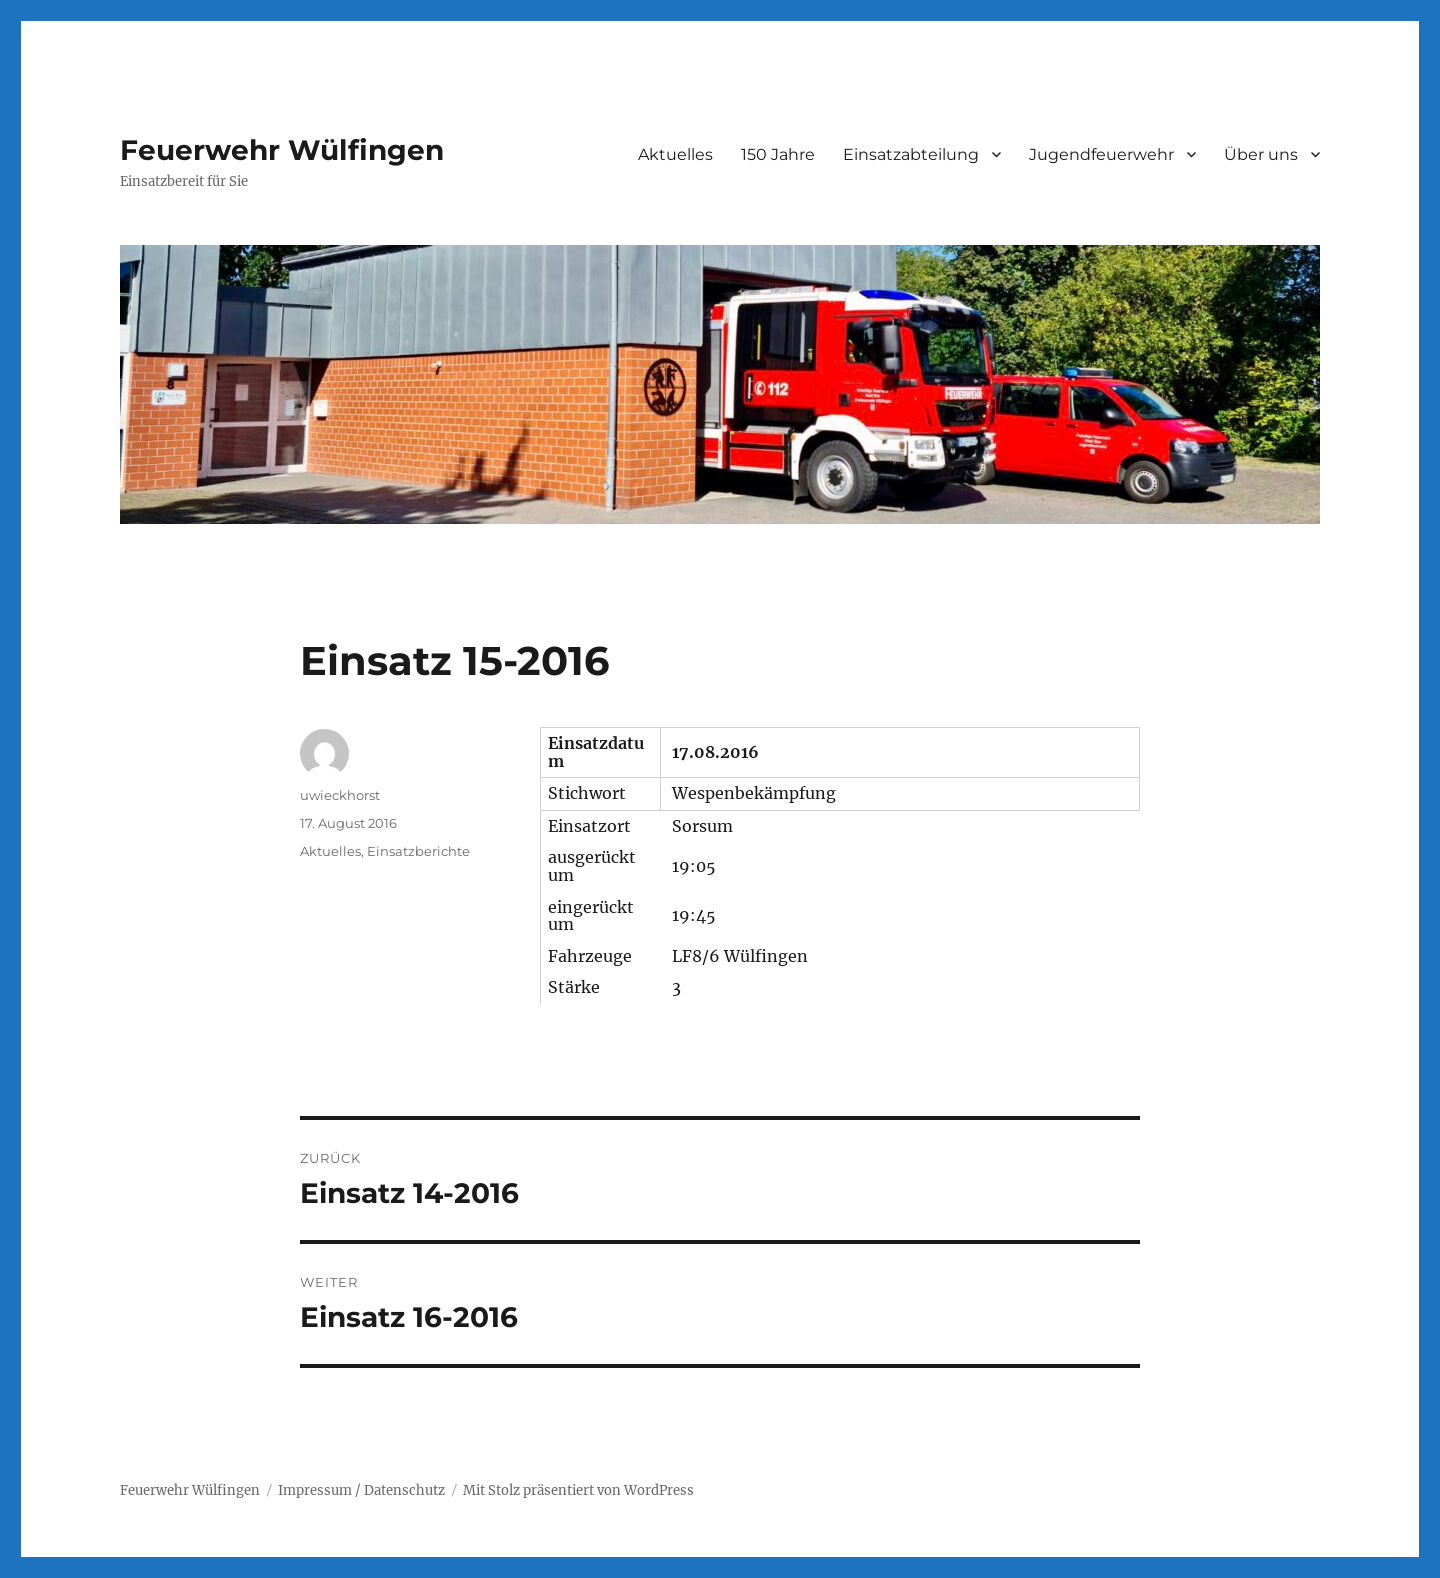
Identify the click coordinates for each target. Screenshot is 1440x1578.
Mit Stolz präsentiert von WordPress (578, 1490)
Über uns (1261, 154)
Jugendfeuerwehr (1101, 154)
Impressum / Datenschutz (361, 1490)
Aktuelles (675, 154)
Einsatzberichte (418, 851)
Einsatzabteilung (911, 154)
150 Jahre (778, 154)
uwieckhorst (340, 795)
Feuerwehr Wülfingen (282, 150)
